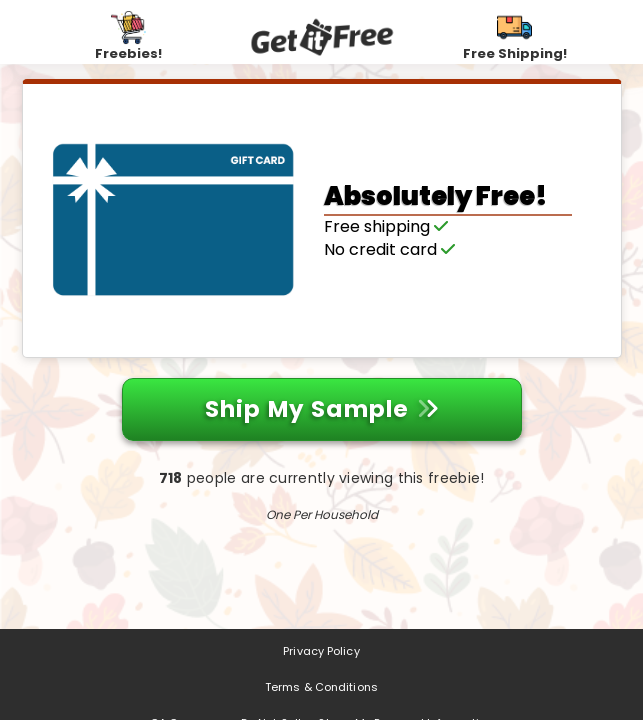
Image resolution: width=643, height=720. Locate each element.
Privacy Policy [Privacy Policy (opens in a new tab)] (321, 651)
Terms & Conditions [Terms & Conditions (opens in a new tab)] (321, 687)
